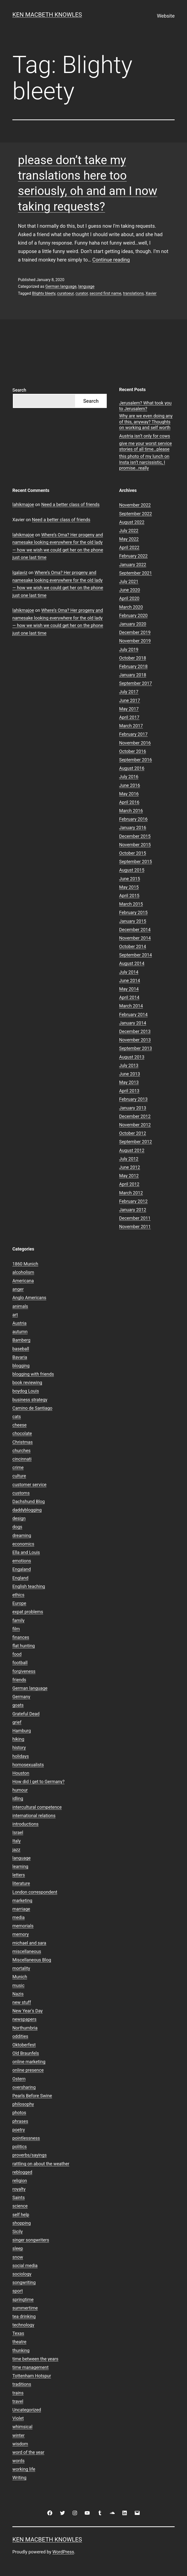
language (86, 286)
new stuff (21, 2002)
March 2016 (131, 810)
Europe (19, 1603)
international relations (33, 1815)
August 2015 (131, 870)
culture (19, 1475)
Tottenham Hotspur (31, 2375)
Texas (18, 2333)
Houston (20, 1773)
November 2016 (135, 742)
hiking (18, 1739)
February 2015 (133, 912)
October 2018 (132, 658)
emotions (21, 1560)
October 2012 (132, 1133)
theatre (19, 2341)
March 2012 (131, 1192)
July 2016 (128, 776)
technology (23, 2324)
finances (20, 1637)
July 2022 (128, 530)
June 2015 (129, 878)
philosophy (23, 2104)
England (20, 1578)
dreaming (21, 1535)
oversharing (24, 2087)
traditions (21, 2384)
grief (16, 1722)
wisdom (20, 2443)
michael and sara (29, 1943)
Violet (18, 2418)
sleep (17, 2248)
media (18, 1917)
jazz (16, 1849)
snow (17, 2257)
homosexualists (28, 1764)
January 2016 (132, 827)
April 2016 (129, 802)
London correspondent (34, 1892)
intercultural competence (37, 1807)
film (16, 1628)
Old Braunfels (25, 2053)
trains (18, 2392)
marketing (22, 1900)
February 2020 (133, 615)
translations (133, 293)
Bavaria (19, 1357)
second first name (105, 293)
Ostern (19, 2078)
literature (21, 1883)
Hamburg (21, 1730)
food (17, 1654)
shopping (21, 2223)
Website (166, 16)
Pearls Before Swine (32, 2095)
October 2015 (132, 853)
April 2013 (129, 1090)
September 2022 (135, 513)
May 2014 (129, 989)
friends (19, 1679)
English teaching (28, 1586)
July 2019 (128, 649)
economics (23, 1543)
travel (17, 2401)
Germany (21, 1696)
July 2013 (128, 1065)
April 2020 (129, 598)
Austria (19, 1323)
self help (20, 2214)
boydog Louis (25, 1391)
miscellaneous (26, 1951)
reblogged (22, 2172)
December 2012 (135, 1116)
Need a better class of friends (70, 504)
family (18, 1620)
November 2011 (135, 1226)
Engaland (21, 1569)
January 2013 (132, 1107)
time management (30, 2367)
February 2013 (133, 1099)
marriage (21, 1909)
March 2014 (131, 1005)
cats (16, 1416)
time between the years (35, 2358)
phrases (20, 2121)
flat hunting (23, 1645)
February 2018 (133, 666)
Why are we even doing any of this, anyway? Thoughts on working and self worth (146, 421)
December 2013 (135, 1031)
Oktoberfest (24, 2044)
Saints (18, 2197)
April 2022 (129, 547)
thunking (20, 2350)
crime (18, 1467)
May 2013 (129, 1082)
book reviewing (27, 1382)
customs (21, 1493)
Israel (17, 1832)
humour (20, 1790)
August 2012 (131, 1150)
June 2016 (129, 785)
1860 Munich (25, 1263)
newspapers (24, 2019)
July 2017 (128, 691)
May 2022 (129, 539)
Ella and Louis (26, 1552)
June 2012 (129, 1167)
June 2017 (129, 700)
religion (19, 2180)
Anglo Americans (29, 1297)
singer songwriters (30, 2240)
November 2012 (135, 1124)
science (20, 2205)
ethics (18, 1594)
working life (23, 2469)
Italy (16, 1840)
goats (18, 1705)
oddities (20, 2036)
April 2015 (129, 895)
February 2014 (133, 1014)
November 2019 (135, 640)
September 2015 (135, 861)
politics (19, 2146)
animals (20, 1306)
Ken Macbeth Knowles (47, 14)
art (15, 1314)
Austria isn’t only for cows (144, 436)
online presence (28, 2070)
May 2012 (129, 1175)
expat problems (27, 1611)
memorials (22, 1925)
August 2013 (131, 1057)
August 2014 (131, 963)
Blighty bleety (43, 293)
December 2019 (135, 632)
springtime (23, 2299)
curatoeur (65, 293)
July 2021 (128, 581)
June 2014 (129, 980)
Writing (19, 2477)
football (19, 1662)
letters (18, 1874)
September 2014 (135, 954)
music (18, 1985)
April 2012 (129, 1184)
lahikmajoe (23, 504)
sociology (21, 2274)
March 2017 (131, 725)
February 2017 (133, 734)
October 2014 (132, 946)
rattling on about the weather (40, 2163)
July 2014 (128, 972)
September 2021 (135, 573)
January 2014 (132, 1023)
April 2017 (129, 717)
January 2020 (132, 623)
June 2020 (129, 589)
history (19, 1747)
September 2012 (135, 1141)
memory (20, 1934)
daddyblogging (27, 1509)
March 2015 (131, 904)
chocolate (22, 1433)
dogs (17, 1526)
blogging (20, 1365)
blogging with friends (33, 1374)
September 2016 (135, 759)
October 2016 (132, 751)
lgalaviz (19, 572)
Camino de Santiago (32, 1408)
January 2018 (132, 674)
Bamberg (21, 1340)
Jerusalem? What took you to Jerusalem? (145, 405)
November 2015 (135, 844)
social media (25, 2265)
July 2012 (128, 1158)
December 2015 (135, 836)
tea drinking (24, 2316)
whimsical (22, 2426)
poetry (18, 2129)
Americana (23, 1280)
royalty (19, 2189)
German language (61, 286)
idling (17, 1798)
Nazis (18, 1993)
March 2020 (131, 607)
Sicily (17, 2231)
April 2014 (129, 997)
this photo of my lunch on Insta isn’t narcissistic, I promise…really (144, 462)
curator (82, 293)
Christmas (22, 1442)
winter (18, 2435)
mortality (21, 1968)
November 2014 (135, 938)
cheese (19, 1425)
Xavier (151, 293)
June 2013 (129, 1073)
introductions (25, 1824)
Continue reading (111, 260)
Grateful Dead (26, 1713)
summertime (25, 2308)
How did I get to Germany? (38, 1781)
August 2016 (131, 768)
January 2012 (132, 1209)
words (18, 2460)
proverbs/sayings (29, 2155)
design (19, 1518)
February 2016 (133, 819)
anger (18, 1289)
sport (17, 2290)
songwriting (24, 2282)
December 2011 (135, 1218)
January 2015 (132, 921)
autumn (19, 1331)
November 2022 (135, 505)
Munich (19, 1976)
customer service (29, 1484)
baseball (20, 1348)
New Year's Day (27, 2010)
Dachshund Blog (28, 1501)
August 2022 (131, 522)
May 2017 (129, 708)
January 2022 (132, 564)
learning (20, 1866)
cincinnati (21, 1459)
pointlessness (26, 2138)
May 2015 (129, 887)
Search (19, 390)
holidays (20, 1756)
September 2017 (135, 683)
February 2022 (133, 555)
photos (19, 2112)
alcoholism (23, 1272)
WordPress (63, 2551)
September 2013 (135, 1048)
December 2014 (135, 929)
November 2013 (135, 1039)
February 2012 (133, 1201)
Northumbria (25, 2027)
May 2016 (129, 793)
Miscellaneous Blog (31, 1959)
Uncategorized (26, 2409)
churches (21, 1450)
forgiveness (23, 1671)
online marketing (28, 2061)
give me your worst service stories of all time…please (145, 446)
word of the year (28, 2452)
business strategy (29, 1399)
